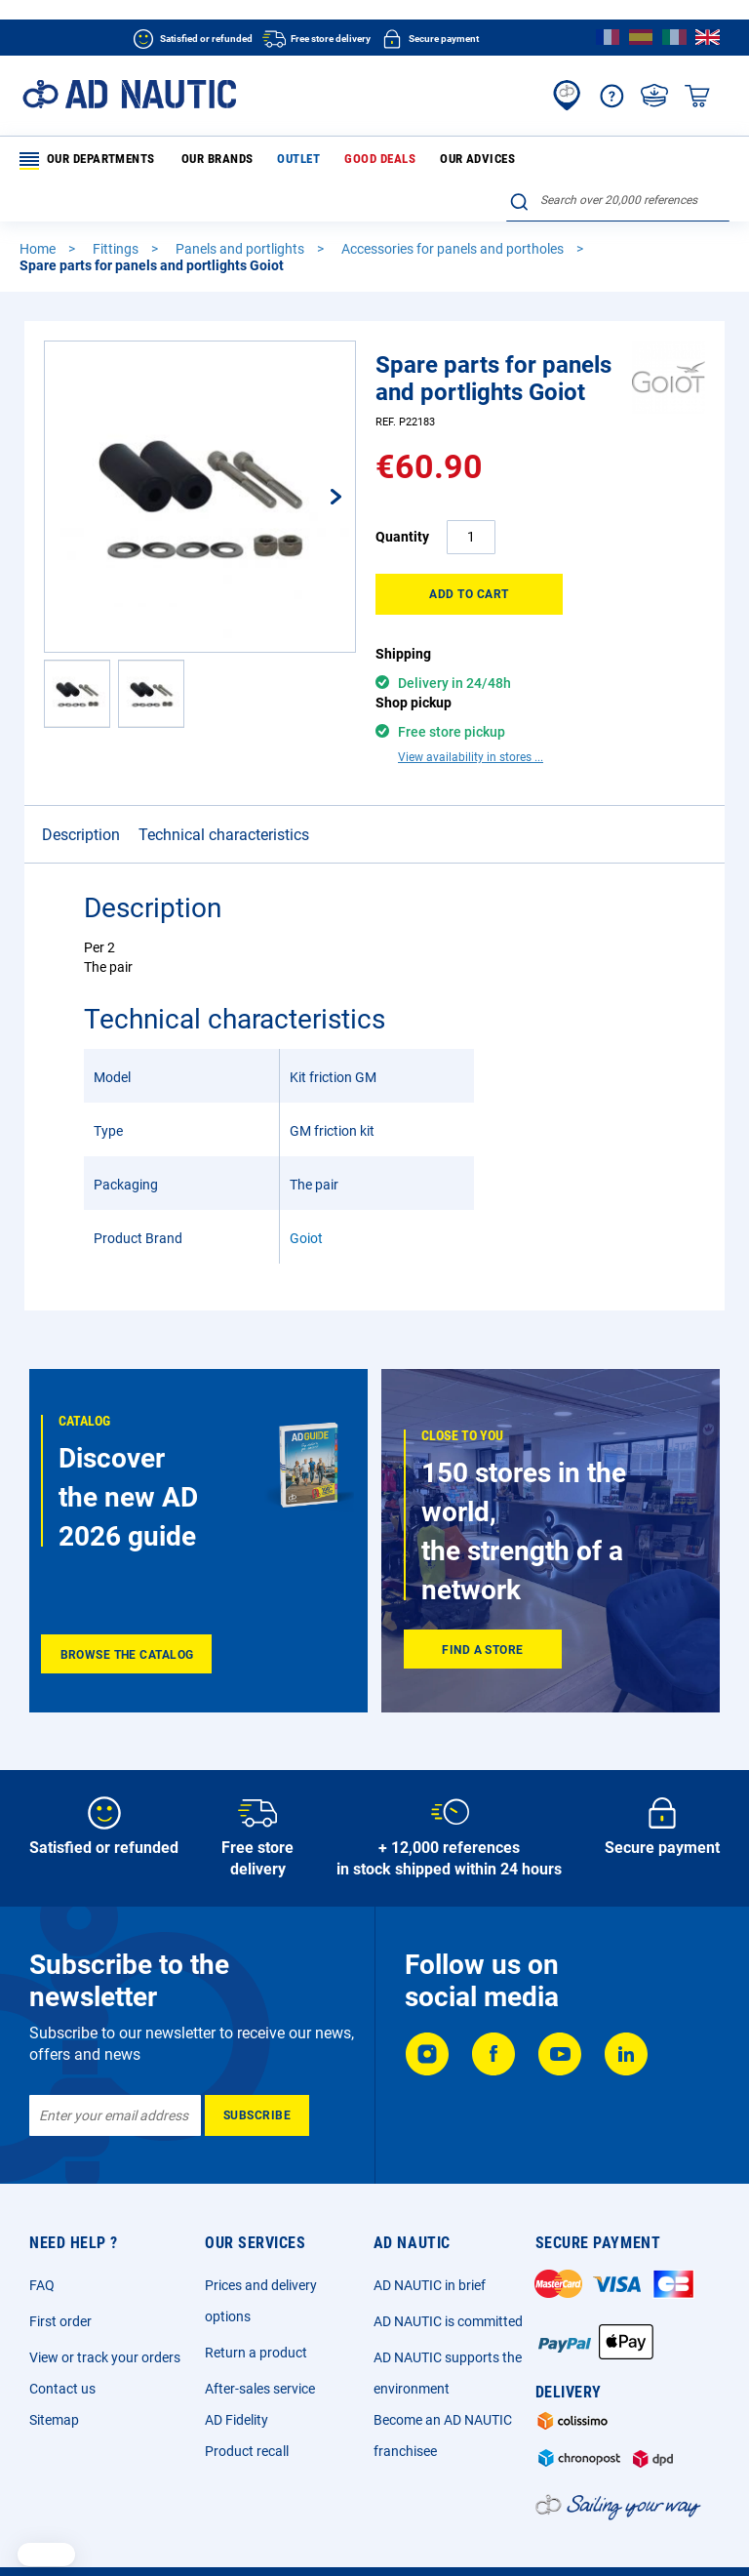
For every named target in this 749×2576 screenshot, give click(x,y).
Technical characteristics (223, 764)
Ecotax (576, 2532)
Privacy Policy (362, 2532)
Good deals (341, 160)
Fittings (117, 211)
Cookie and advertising (477, 2532)
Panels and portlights (241, 211)
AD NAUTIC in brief (430, 2232)
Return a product (256, 2300)
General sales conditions (241, 2532)
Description (81, 764)
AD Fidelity (236, 2367)
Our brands (204, 160)
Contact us (62, 2336)
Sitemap (54, 2367)
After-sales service (260, 2336)
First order (60, 2268)
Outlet (273, 160)
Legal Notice (124, 2532)
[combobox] (617, 157)
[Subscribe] (257, 2062)
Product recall (247, 2398)
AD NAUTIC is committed (448, 2268)
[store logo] (129, 94)
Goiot (306, 1168)
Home (39, 211)
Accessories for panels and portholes (454, 211)
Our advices (423, 160)
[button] (316, 458)
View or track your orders (104, 2305)
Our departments (86, 161)
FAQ (42, 2232)
